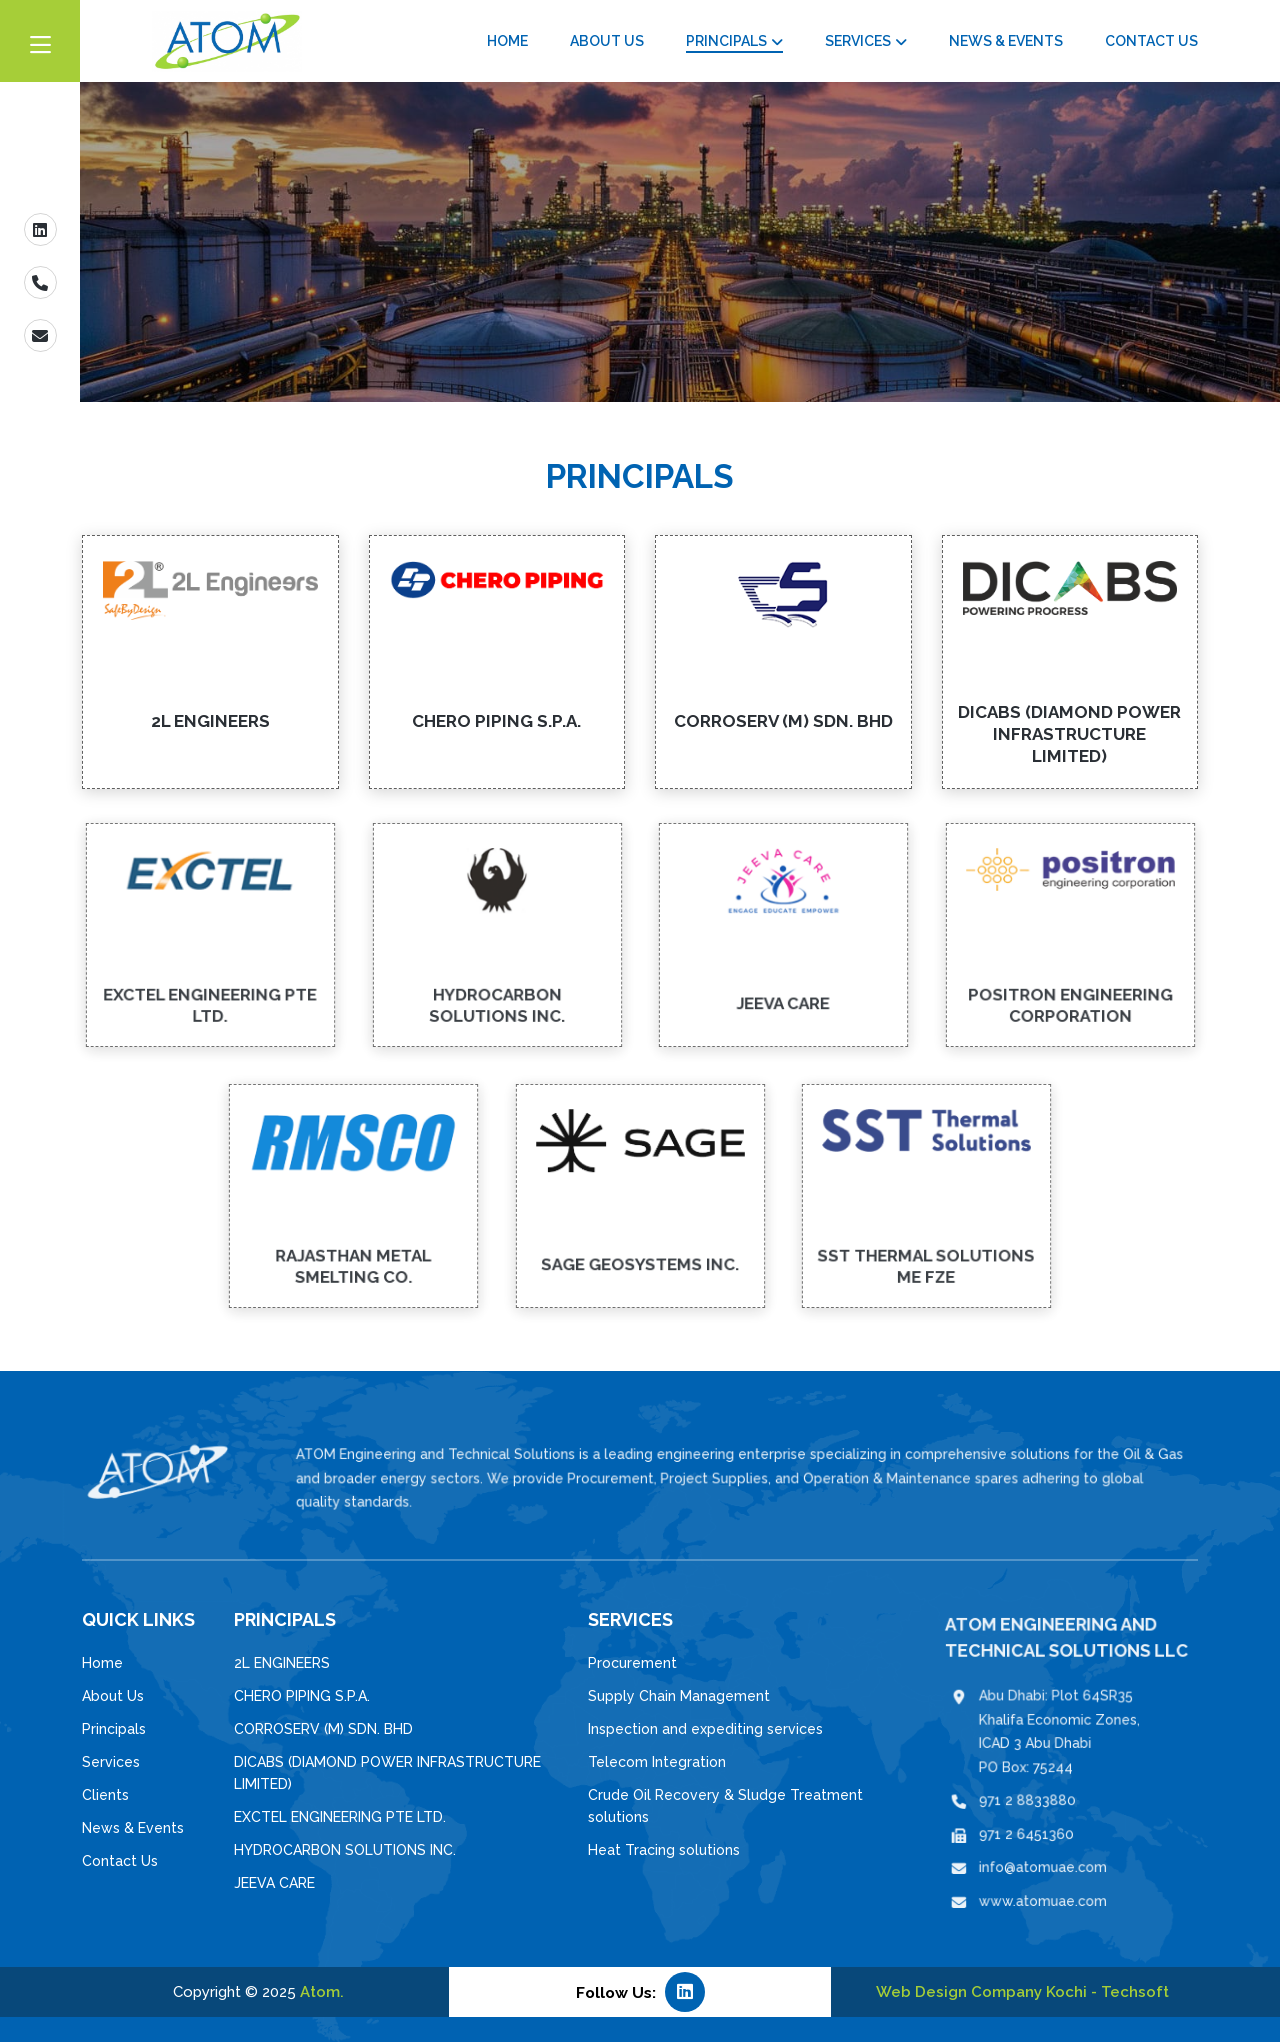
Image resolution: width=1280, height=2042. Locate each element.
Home (507, 41)
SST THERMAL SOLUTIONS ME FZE (926, 1251)
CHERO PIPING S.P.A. (496, 721)
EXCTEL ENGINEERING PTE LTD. (210, 990)
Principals (726, 41)
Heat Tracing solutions (664, 1850)
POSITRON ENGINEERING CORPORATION (1069, 990)
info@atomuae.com (1050, 1842)
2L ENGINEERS (210, 721)
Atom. (322, 1992)
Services (858, 41)
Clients (105, 1795)
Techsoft (1135, 1992)
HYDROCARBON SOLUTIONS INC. (496, 990)
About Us (607, 41)
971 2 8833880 (1039, 1794)
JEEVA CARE (783, 988)
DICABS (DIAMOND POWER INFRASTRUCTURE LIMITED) (1069, 734)
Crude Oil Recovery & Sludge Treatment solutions (725, 1806)
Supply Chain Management (679, 1696)
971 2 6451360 (1038, 1818)
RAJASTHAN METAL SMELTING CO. (354, 1251)
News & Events (1006, 41)
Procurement (632, 1663)
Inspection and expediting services (705, 1729)
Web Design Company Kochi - (988, 1992)
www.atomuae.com (1050, 1867)
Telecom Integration (657, 1762)
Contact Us (1151, 41)
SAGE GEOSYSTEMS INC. (640, 1249)
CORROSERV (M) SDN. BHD (783, 721)
